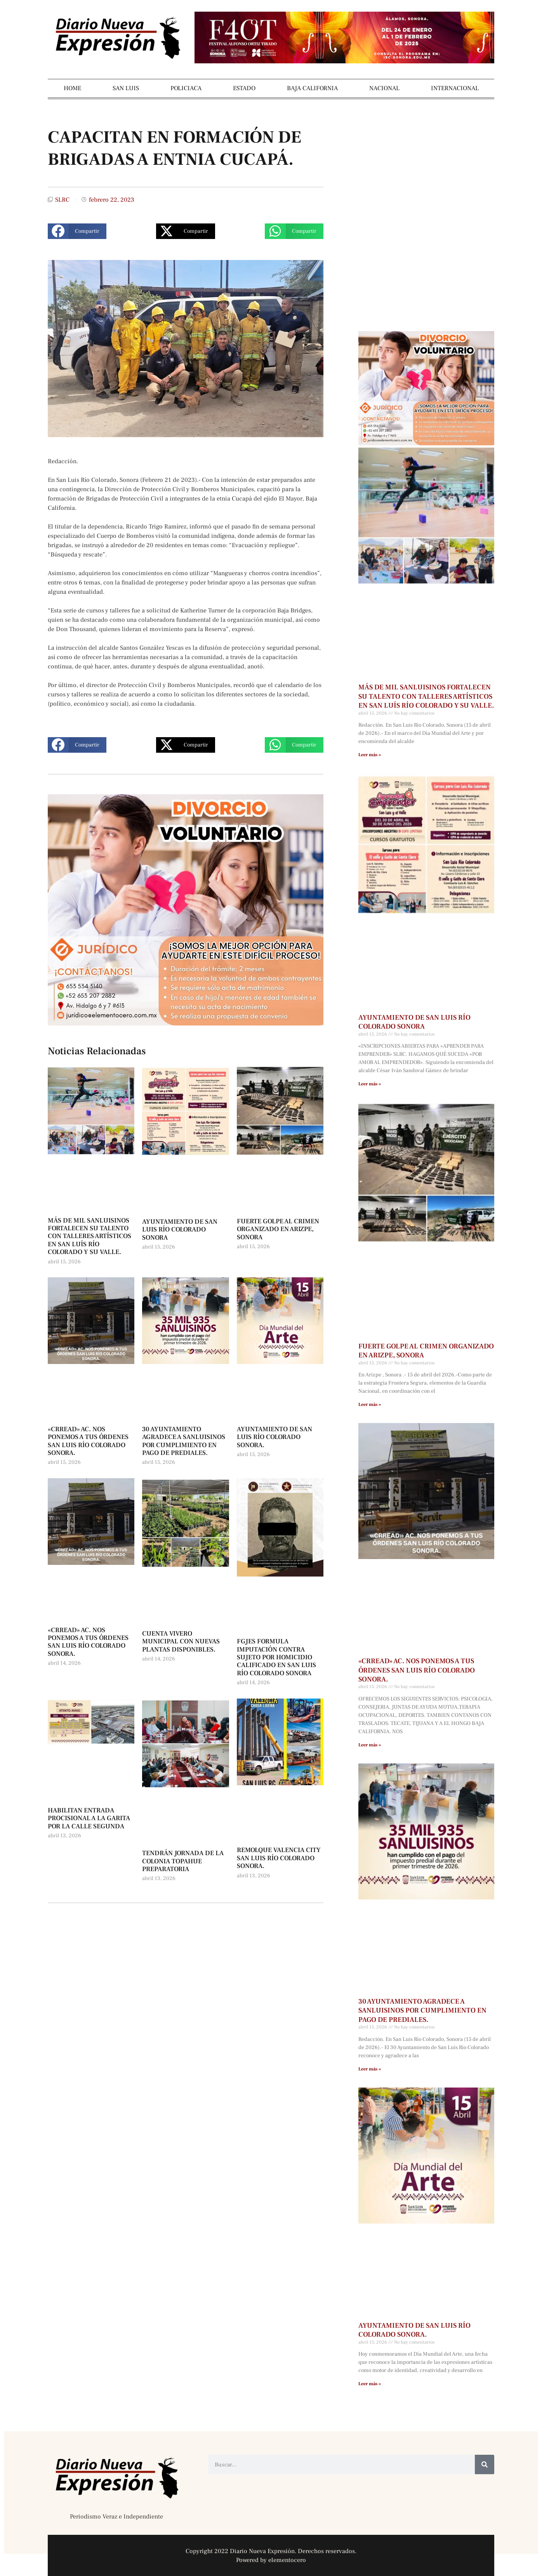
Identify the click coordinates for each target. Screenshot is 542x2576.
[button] (77, 231)
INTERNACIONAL (455, 88)
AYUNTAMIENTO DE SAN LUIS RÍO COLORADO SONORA (179, 1229)
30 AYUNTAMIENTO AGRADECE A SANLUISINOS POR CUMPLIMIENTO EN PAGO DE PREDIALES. (183, 1441)
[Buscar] (484, 2464)
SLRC (62, 200)
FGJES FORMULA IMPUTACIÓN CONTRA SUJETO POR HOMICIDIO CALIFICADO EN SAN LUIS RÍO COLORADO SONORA (276, 1657)
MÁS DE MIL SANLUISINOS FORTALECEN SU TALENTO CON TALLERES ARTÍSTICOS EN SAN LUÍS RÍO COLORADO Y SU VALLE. (89, 1236)
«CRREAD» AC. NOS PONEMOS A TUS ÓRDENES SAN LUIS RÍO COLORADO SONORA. (88, 1441)
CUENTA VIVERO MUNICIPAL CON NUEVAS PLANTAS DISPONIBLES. (181, 1641)
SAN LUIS (126, 88)
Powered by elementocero (271, 2560)
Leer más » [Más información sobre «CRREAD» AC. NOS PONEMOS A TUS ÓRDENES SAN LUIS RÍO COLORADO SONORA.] (369, 1745)
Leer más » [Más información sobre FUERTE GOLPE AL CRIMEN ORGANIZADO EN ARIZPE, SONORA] (369, 1404)
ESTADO (244, 88)
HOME (72, 88)
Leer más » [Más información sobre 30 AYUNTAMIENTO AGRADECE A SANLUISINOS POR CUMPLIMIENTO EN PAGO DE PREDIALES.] (369, 2069)
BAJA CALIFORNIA (312, 88)
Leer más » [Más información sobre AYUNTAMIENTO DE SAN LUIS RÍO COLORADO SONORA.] (369, 2384)
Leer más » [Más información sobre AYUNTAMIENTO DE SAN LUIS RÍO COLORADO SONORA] (369, 1084)
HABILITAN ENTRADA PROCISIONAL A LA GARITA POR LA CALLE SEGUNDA (89, 1818)
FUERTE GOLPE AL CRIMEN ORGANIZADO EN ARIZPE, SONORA (278, 1229)
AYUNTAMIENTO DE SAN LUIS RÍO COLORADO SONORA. (274, 1437)
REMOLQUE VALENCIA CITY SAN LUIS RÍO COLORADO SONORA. (279, 1858)
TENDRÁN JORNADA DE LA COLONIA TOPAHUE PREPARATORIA (183, 1861)
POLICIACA (186, 88)
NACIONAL (384, 88)
